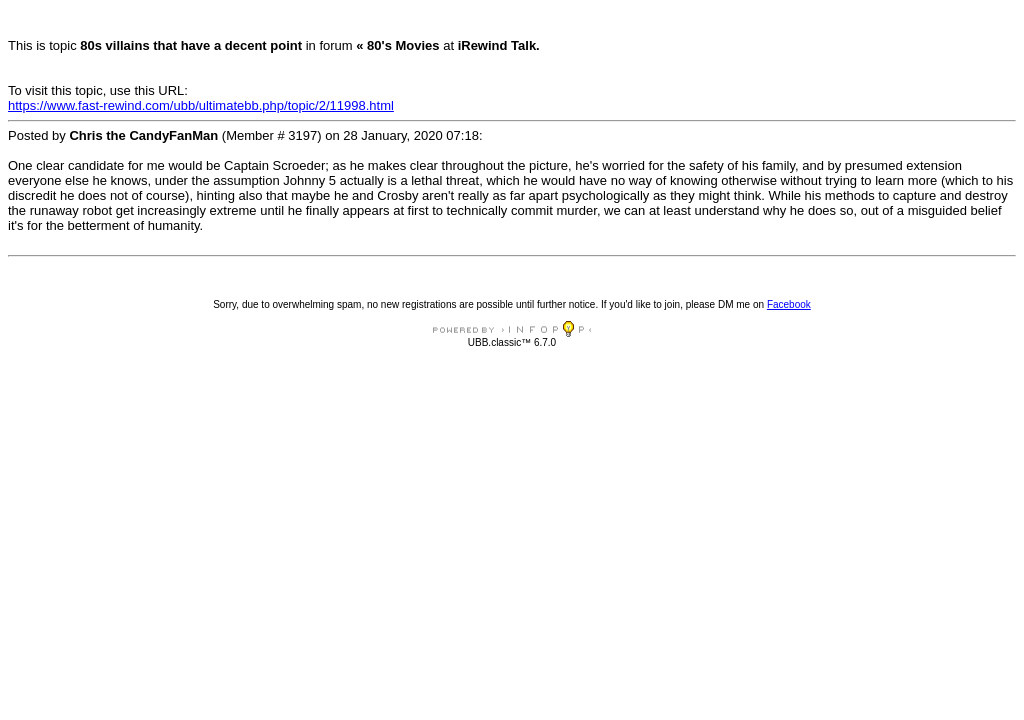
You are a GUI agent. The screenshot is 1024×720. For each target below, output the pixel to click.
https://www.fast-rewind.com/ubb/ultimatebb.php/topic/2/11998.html (201, 105)
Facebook (789, 304)
